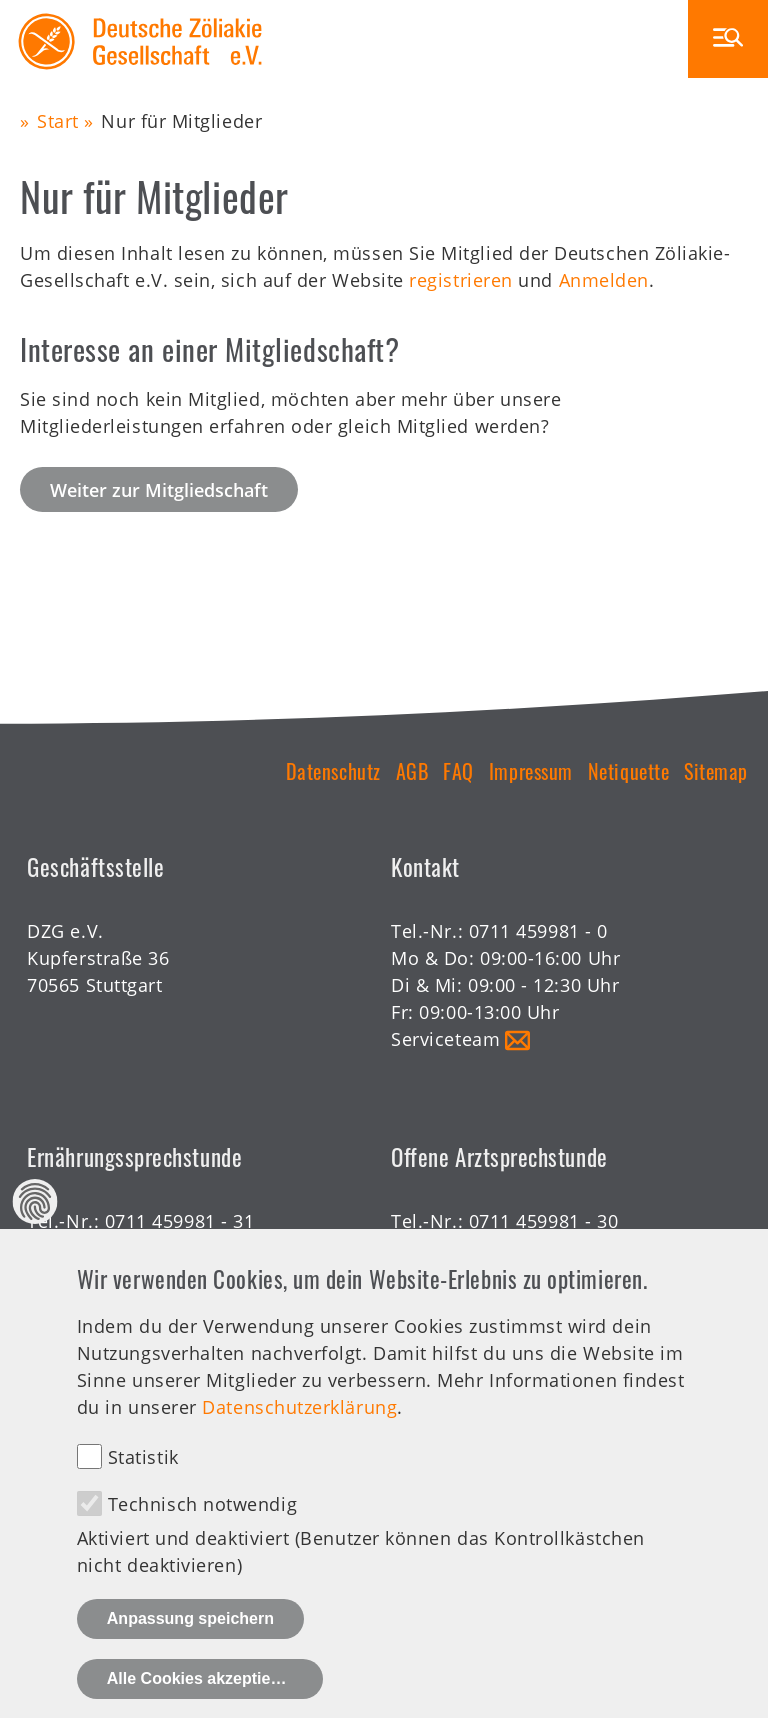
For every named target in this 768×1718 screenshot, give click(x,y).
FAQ (458, 771)
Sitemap (716, 771)
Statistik (143, 1481)
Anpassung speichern (190, 1642)
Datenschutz (333, 771)
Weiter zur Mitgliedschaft (159, 490)
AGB (412, 771)
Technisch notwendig (202, 1528)
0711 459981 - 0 (538, 931)
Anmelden (604, 280)
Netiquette (628, 771)
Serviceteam (445, 1039)
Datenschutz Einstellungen (35, 1226)
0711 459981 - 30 (544, 1221)
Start (58, 121)
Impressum (531, 771)
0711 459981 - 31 (180, 1221)
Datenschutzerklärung (299, 1431)
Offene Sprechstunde (485, 1248)
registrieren (460, 280)
